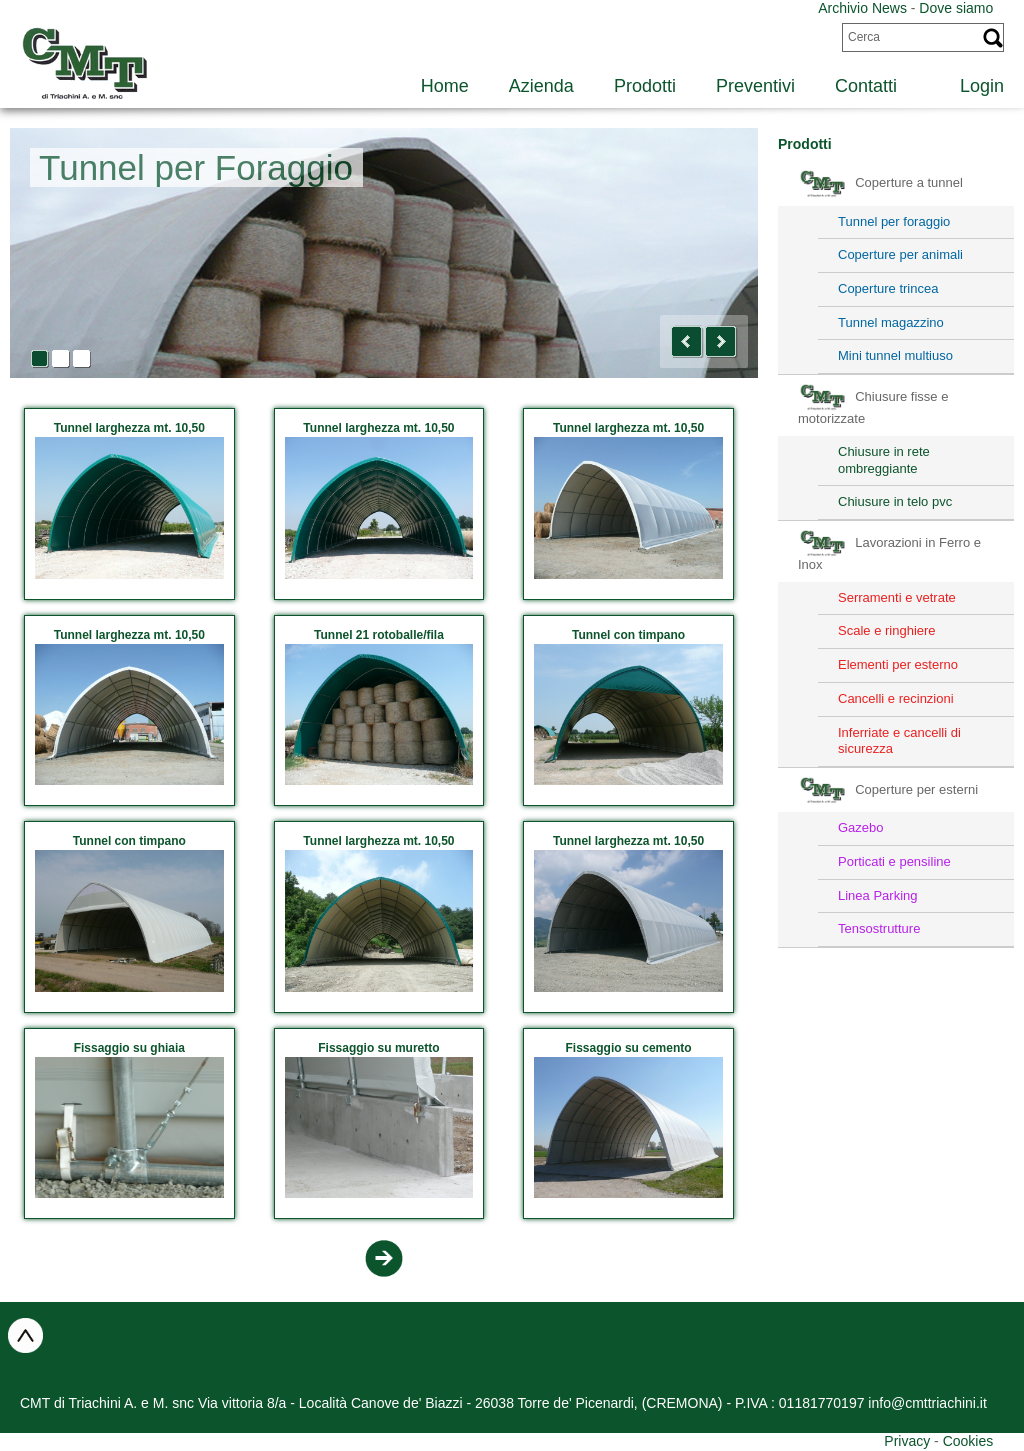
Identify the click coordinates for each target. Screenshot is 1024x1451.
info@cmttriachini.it (927, 1403)
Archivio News (862, 8)
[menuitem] (970, 83)
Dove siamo (956, 8)
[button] (687, 341)
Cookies (968, 1441)
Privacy (907, 1441)
